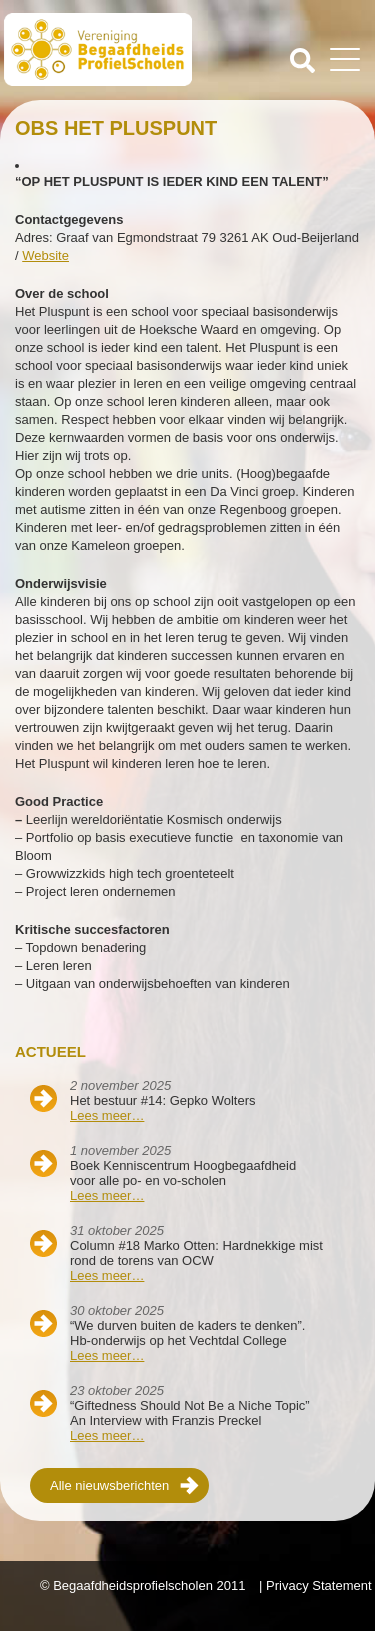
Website (45, 255)
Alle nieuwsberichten (109, 1485)
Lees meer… (107, 1115)
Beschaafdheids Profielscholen (98, 53)
